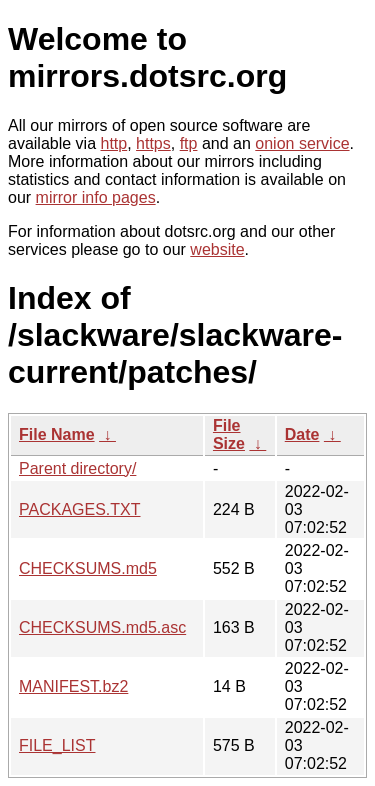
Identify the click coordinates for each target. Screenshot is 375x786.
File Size (229, 434)
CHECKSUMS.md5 (88, 568)
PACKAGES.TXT (80, 509)
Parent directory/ (77, 468)
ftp (189, 143)
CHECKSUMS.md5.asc (102, 627)
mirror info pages (96, 197)
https (153, 143)
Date (302, 434)
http (114, 143)
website (217, 249)
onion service (302, 143)
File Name (57, 434)
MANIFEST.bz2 (73, 686)
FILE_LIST (57, 745)
